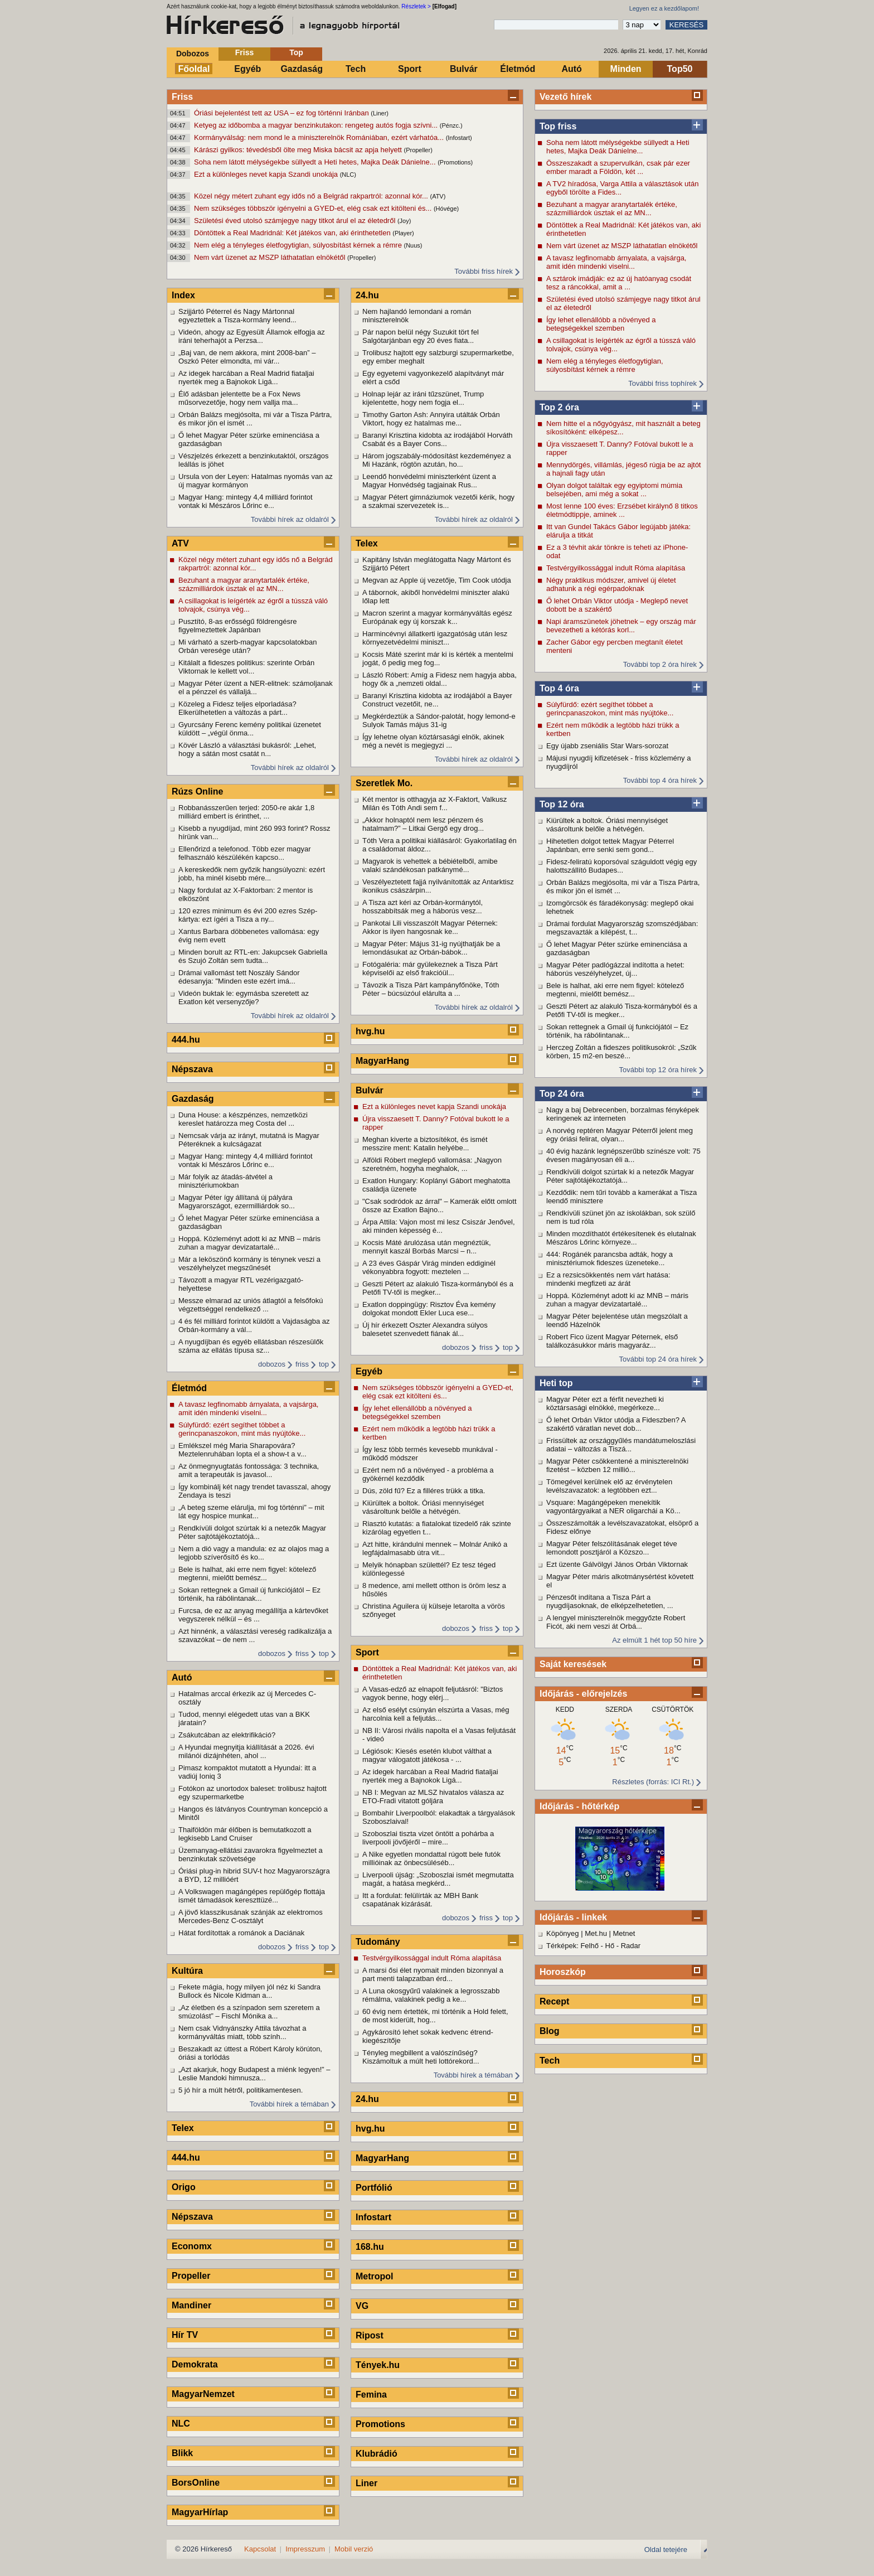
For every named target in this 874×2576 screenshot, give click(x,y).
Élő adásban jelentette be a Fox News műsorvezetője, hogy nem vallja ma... (239, 398)
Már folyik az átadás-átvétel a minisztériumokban (225, 1181)
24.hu (367, 295)
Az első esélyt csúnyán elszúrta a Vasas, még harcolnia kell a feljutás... (435, 1714)
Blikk (182, 2453)
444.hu (186, 1039)
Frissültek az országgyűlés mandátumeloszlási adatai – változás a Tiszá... (621, 1444)
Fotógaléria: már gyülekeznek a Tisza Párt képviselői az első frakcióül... (430, 968)
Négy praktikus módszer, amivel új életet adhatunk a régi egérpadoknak (611, 584)
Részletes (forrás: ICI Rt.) (653, 1782)
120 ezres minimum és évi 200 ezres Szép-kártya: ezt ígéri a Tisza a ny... (247, 915)
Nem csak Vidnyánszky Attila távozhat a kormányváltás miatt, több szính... (242, 2032)
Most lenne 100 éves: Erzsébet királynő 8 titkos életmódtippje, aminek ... (622, 510)
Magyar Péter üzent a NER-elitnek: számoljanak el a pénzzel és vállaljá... (255, 687)
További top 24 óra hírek (658, 1359)
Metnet (624, 1933)
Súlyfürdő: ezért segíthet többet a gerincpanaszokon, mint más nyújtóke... (609, 708)
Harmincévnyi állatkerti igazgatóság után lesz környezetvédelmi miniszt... (434, 638)
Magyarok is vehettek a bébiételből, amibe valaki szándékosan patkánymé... (430, 865)
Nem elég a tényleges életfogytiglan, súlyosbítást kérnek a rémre (299, 245)
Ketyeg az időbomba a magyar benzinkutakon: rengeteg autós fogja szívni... (317, 125)
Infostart (373, 2217)
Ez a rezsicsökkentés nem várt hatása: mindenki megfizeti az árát (608, 1279)
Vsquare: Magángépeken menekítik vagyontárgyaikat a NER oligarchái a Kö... (613, 1506)
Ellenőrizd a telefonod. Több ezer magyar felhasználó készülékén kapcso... (244, 853)
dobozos (271, 1364)
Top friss (558, 126)
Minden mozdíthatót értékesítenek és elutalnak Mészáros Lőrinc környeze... (621, 1237)
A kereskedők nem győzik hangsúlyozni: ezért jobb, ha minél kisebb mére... (251, 873)
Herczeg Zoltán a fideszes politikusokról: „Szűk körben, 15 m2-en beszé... (621, 1051)
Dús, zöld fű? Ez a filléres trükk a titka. (423, 1490)
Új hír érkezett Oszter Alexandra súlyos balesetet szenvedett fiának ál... (425, 1329)
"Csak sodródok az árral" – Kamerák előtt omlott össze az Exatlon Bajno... (439, 1205)
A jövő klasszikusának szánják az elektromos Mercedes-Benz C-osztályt (250, 1916)
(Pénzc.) (451, 125)
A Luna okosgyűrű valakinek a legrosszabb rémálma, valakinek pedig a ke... (430, 1995)
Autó (571, 69)
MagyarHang (382, 1061)
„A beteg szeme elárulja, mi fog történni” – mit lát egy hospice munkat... (251, 1511)
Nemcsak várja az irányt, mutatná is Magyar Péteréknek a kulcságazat (248, 1139)
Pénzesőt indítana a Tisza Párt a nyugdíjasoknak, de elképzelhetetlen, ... (609, 1601)
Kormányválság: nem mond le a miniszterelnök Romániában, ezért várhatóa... (320, 137)
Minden (626, 69)
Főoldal (194, 69)
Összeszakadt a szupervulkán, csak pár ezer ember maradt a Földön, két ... (618, 167)
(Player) (403, 233)
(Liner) (380, 113)
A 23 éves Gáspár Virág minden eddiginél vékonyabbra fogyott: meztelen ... (429, 1267)
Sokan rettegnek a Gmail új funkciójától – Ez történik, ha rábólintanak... (617, 1031)
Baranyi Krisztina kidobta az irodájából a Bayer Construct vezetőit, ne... (437, 699)
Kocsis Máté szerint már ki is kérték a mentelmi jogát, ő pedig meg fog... (437, 658)
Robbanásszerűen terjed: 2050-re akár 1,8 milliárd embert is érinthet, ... (246, 811)
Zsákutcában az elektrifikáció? (226, 1735)
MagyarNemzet (203, 2394)
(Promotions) (455, 162)
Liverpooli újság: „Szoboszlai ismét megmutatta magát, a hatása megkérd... (438, 1879)
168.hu (370, 2246)
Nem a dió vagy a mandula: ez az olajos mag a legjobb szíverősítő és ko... (253, 1552)
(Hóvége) (446, 208)
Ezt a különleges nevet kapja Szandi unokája (267, 174)
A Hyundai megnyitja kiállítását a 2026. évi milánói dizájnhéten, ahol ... (246, 1751)
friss (302, 1364)
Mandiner (191, 2305)
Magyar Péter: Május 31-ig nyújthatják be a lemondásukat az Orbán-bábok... (431, 948)
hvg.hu (370, 1031)
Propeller (191, 2275)
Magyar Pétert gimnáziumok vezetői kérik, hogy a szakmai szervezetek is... (438, 501)
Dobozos (192, 53)
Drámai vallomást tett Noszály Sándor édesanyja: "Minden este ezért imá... (238, 977)
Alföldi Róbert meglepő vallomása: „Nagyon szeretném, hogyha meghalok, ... (432, 1164)
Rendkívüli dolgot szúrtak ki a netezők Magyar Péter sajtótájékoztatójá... (620, 1176)
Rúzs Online (197, 791)
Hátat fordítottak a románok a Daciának (241, 1933)
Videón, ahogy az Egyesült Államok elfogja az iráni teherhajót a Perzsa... (251, 336)
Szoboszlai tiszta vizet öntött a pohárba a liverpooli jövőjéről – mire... (428, 1837)
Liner (366, 2483)
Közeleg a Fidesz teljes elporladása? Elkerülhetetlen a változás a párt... (237, 708)
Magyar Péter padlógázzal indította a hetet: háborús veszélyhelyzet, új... (615, 969)
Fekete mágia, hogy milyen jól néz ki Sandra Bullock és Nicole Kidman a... (249, 1991)
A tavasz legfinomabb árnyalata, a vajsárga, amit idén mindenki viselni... (616, 262)
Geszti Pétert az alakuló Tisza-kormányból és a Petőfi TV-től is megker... (621, 1010)
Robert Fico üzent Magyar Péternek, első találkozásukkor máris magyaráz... (612, 1341)
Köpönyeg (562, 1933)
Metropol (375, 2276)
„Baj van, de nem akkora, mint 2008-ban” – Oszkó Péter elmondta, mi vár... (246, 356)
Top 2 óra (559, 407)
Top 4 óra (559, 688)
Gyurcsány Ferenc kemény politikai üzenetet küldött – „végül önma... (249, 728)
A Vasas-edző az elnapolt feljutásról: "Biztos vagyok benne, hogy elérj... (432, 1693)
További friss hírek (483, 271)
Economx (192, 2246)
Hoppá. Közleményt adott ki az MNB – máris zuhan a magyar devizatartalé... (617, 1299)
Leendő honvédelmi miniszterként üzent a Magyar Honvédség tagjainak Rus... (429, 480)
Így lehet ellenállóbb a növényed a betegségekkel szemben (601, 324)
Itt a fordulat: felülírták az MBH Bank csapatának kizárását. (420, 1899)
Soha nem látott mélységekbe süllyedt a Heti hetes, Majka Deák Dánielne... (316, 162)
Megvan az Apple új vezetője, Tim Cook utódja (436, 580)
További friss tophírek (662, 383)
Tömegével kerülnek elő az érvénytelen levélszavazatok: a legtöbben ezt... (609, 1486)
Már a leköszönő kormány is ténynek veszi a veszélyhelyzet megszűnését (249, 1263)
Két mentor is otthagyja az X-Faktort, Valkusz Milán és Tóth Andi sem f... (434, 803)
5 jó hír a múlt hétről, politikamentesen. (240, 2090)
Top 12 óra (562, 804)
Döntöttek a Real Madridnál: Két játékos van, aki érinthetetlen (293, 233)
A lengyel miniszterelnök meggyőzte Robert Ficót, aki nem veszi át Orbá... (615, 1622)
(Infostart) (459, 137)
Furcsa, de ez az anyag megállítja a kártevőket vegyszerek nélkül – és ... (253, 1614)
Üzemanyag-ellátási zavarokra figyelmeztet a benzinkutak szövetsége (250, 1854)
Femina (371, 2394)
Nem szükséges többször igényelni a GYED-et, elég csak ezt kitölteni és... (314, 208)
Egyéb (247, 69)
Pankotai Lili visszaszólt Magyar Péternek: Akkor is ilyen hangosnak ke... (430, 927)
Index (183, 295)
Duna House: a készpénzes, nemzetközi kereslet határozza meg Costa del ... (243, 1119)
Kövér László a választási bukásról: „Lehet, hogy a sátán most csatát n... (247, 749)
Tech (356, 69)
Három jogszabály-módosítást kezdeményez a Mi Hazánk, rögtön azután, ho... (436, 460)
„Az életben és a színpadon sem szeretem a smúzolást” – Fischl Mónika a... (249, 2011)
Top (296, 52)
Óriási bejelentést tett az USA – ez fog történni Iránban (282, 113)
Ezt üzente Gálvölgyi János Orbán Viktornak (617, 1564)
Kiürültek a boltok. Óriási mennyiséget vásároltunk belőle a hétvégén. (607, 824)
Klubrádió (376, 2453)
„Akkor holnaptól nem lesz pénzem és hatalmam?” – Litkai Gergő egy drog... (423, 824)
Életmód (517, 69)
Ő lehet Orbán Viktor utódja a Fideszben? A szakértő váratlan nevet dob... (616, 1424)
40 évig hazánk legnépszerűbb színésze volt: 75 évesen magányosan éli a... (623, 1155)
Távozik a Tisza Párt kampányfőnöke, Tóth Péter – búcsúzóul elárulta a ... (430, 989)
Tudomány (378, 1941)
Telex (183, 2128)
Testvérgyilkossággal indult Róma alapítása (615, 568)
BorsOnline (196, 2482)
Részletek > (416, 6)
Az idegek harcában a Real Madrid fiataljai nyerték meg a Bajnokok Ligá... (246, 377)
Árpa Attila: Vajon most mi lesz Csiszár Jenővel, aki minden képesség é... (438, 1226)
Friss (244, 52)
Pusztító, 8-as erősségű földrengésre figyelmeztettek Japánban (237, 625)
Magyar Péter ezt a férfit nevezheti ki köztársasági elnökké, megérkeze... (605, 1403)
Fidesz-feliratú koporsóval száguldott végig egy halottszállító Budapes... (621, 866)
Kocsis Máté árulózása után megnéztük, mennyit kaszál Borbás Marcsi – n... (426, 1246)
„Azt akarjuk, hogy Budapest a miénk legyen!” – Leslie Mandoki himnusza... (254, 2073)
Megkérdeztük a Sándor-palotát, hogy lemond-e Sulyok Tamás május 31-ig (439, 720)
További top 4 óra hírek (660, 780)
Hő (610, 1945)
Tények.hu (378, 2365)
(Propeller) (418, 150)
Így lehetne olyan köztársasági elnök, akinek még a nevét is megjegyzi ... (433, 741)
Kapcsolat (260, 2549)
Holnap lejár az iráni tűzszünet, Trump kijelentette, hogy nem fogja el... (423, 398)
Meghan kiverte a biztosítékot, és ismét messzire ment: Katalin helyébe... (425, 1143)
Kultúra (187, 1970)
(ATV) (437, 196)
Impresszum (305, 2549)
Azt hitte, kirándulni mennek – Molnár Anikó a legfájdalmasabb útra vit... (434, 1548)
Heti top (556, 1383)
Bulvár (464, 69)
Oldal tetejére (665, 2549)
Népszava (192, 1069)
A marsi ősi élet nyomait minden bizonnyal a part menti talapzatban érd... (432, 1974)
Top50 (680, 69)
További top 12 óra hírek (658, 1070)
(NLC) (348, 174)
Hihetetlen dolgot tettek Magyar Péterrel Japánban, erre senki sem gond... (610, 845)
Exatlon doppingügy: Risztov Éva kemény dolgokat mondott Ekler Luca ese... (429, 1308)
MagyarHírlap (200, 2512)
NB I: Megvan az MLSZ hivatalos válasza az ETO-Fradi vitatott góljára (433, 1796)
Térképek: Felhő (572, 1945)
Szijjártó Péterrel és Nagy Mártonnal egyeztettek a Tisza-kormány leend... (237, 315)
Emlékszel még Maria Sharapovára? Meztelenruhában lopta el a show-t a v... (242, 1449)
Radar (630, 1945)
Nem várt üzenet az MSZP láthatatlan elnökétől (270, 257)
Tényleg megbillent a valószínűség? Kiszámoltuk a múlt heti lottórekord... (420, 2057)
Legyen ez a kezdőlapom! (664, 8)
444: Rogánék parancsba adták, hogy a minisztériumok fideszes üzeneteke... (609, 1258)
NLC (181, 2423)
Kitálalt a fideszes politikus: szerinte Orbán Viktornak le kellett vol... (246, 666)
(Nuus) (413, 245)
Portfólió (374, 2187)
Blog (550, 2031)
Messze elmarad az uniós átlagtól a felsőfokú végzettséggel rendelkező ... (250, 1304)
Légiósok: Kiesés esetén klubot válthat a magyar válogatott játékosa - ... (427, 1755)
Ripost (369, 2335)
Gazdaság (301, 69)
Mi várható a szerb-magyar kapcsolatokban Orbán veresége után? (247, 646)
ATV (180, 543)
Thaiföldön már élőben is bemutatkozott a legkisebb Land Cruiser (244, 1834)
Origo (184, 2187)
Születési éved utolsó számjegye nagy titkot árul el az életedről (295, 220)
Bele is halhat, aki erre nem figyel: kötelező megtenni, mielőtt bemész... (615, 989)
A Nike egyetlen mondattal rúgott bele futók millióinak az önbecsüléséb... (431, 1858)
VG (362, 2306)
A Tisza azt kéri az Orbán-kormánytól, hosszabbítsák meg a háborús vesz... (422, 906)
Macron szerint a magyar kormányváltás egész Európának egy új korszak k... (437, 617)
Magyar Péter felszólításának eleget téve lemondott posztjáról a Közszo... (611, 1547)
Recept (554, 2001)
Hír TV (185, 2335)
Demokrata (195, 2364)
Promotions (380, 2424)
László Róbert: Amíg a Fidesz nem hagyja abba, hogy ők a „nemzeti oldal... (439, 679)
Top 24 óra (562, 1093)
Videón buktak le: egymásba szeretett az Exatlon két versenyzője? (243, 997)
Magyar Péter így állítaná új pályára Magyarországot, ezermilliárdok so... (236, 1201)
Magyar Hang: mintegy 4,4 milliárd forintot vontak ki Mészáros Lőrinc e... (245, 501)
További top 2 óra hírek (660, 664)
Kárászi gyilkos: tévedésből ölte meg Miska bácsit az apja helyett (299, 150)
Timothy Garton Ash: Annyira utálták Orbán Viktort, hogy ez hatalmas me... (431, 418)
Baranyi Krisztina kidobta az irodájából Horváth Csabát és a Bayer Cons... (437, 439)
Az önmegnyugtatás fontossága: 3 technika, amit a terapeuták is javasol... (248, 1470)
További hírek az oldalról (290, 519)
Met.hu (596, 1933)
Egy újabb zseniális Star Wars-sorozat (607, 746)
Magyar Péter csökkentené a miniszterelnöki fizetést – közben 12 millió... (617, 1465)
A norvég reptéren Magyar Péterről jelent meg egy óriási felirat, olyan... (619, 1134)
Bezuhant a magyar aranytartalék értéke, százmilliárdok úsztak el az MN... (611, 208)
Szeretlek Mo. (384, 783)
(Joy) (404, 220)
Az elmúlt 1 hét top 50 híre (654, 1640)
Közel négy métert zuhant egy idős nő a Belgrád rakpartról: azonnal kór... (312, 196)
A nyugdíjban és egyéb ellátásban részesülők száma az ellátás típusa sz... (250, 1346)
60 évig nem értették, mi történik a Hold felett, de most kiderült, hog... (435, 2015)
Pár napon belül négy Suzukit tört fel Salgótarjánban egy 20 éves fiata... (420, 336)
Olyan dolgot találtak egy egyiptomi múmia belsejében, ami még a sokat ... (614, 489)
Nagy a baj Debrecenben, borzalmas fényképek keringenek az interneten (622, 1114)
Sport (409, 69)
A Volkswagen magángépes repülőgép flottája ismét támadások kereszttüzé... (251, 1895)
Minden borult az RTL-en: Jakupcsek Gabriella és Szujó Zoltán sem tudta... (252, 956)
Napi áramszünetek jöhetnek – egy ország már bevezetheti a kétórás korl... (621, 625)
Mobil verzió (353, 2549)
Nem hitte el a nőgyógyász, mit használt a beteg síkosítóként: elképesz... (623, 427)
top (324, 1364)
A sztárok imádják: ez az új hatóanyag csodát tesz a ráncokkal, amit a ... (618, 282)
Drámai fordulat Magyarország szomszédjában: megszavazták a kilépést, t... (622, 927)
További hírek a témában (289, 2104)
